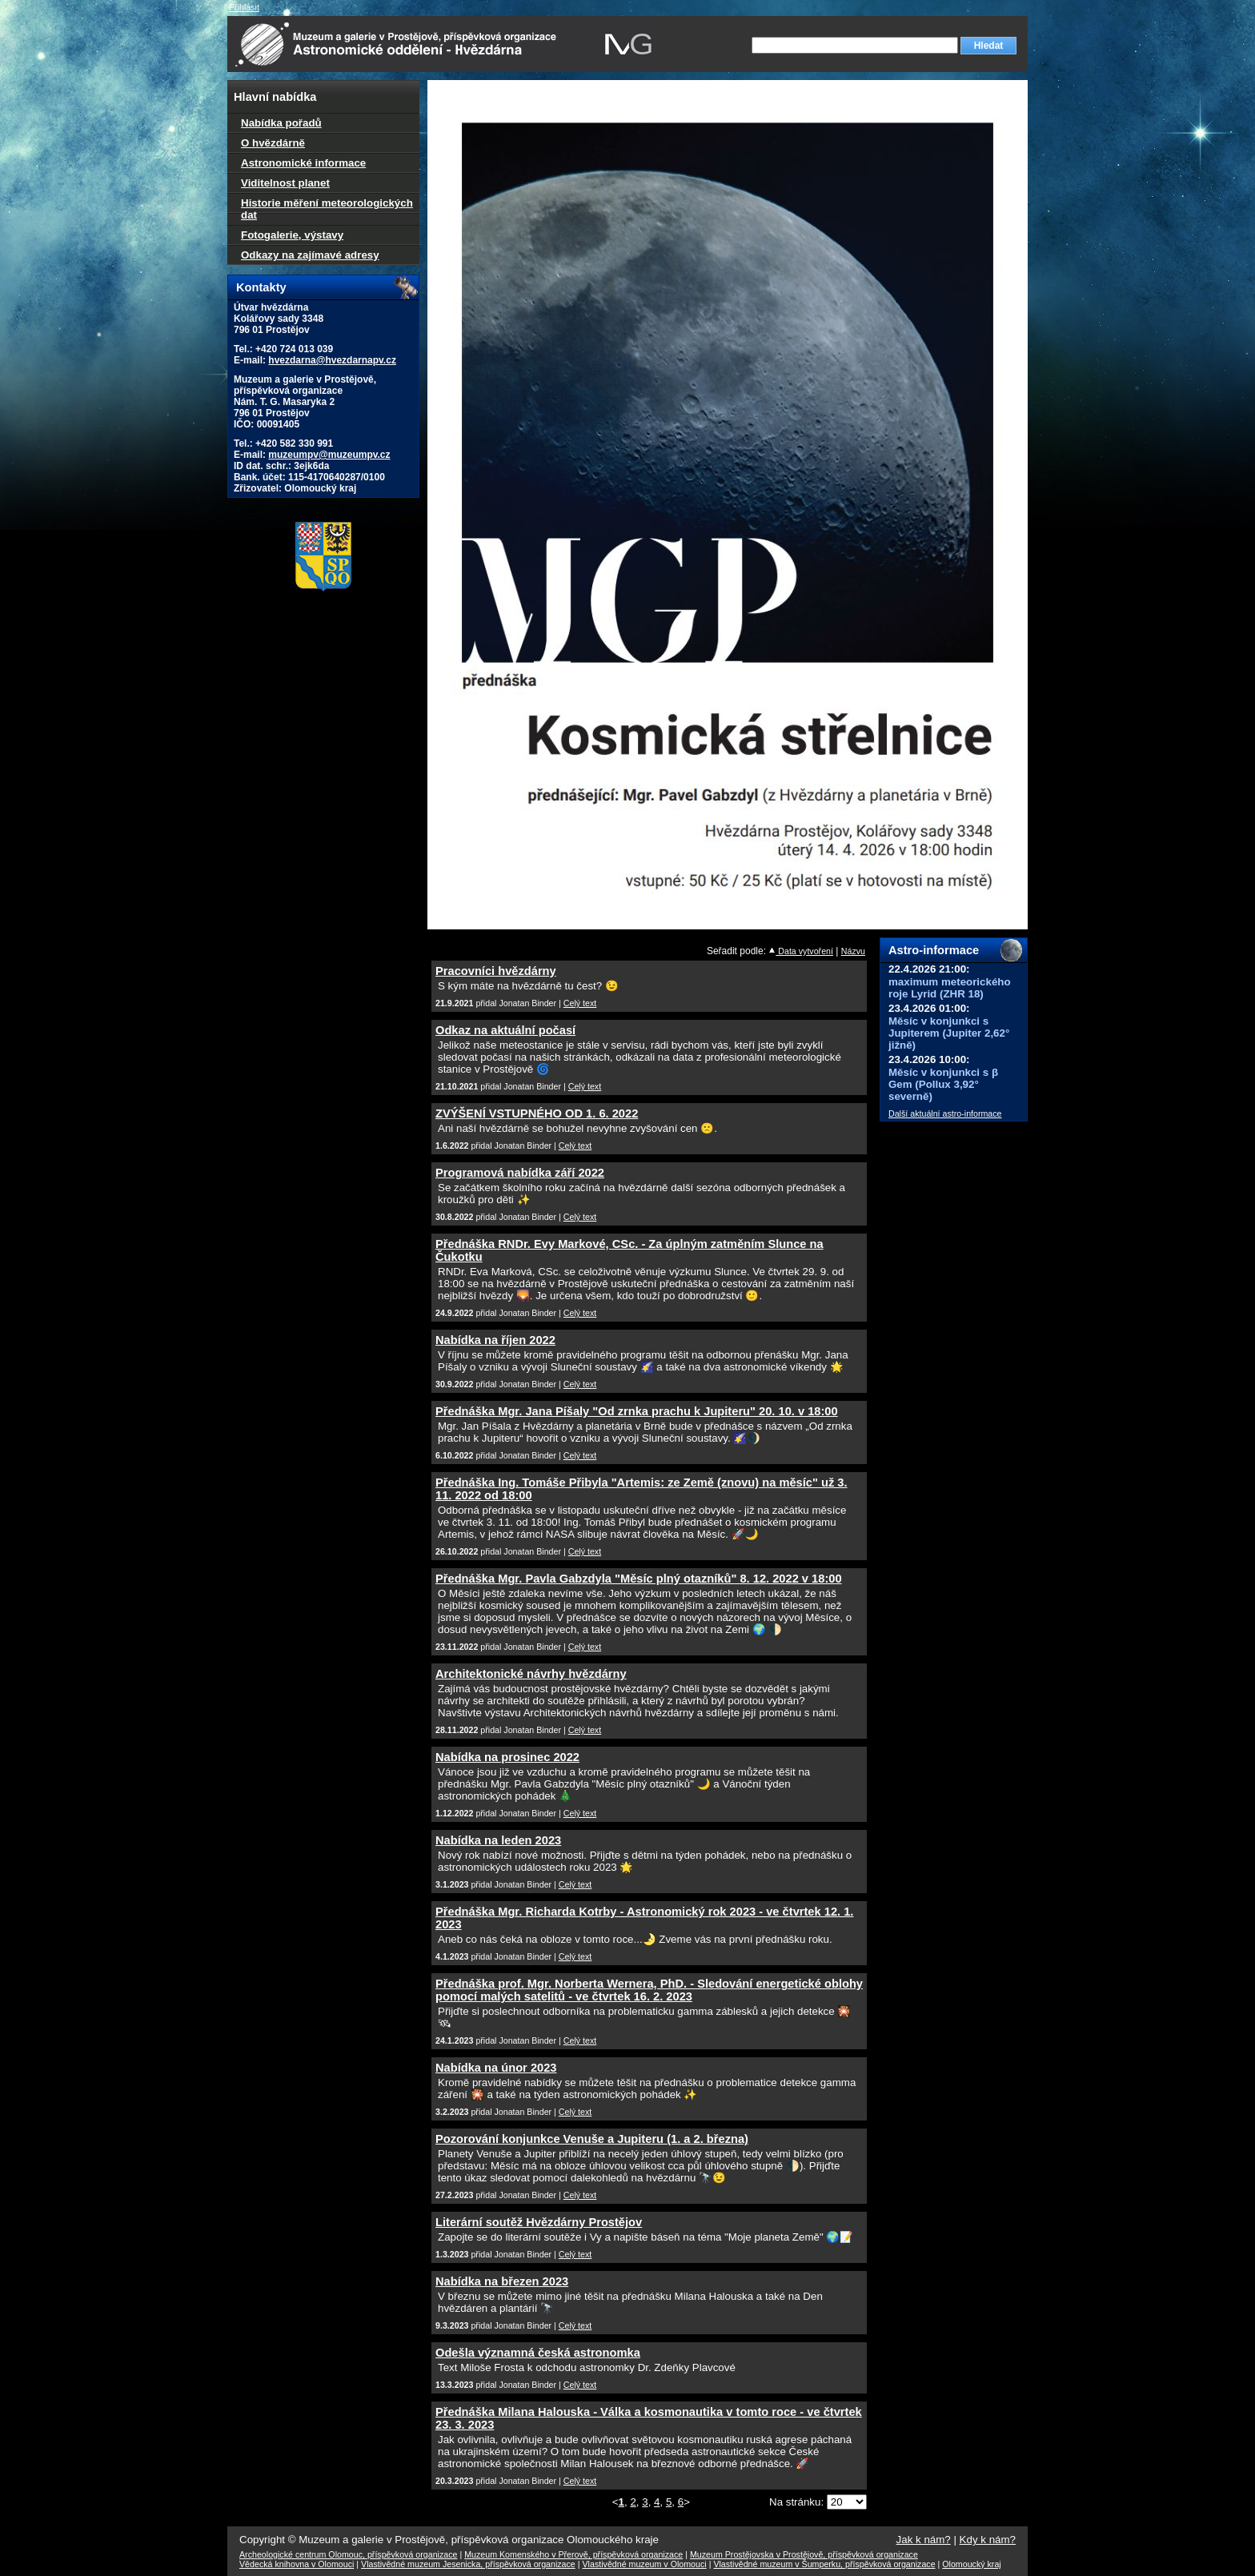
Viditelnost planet (285, 183)
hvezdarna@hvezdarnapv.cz (332, 360)
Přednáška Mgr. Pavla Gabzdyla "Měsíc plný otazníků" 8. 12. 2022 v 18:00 (638, 1578)
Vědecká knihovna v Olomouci (296, 2564)
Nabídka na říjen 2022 (495, 1340)
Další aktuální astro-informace (945, 1113)
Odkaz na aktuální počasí (505, 1030)
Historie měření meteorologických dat (327, 209)
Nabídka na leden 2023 (498, 1840)
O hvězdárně (273, 143)
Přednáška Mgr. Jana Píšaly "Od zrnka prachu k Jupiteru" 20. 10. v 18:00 (636, 1411)
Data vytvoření (800, 951)
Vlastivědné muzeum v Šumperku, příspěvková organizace (824, 2564)
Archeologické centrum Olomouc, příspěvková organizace (348, 2554)
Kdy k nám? (988, 2540)
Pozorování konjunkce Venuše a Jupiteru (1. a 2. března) (591, 2139)
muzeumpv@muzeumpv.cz (329, 454)
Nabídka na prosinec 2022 (507, 1757)
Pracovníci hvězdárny (495, 971)
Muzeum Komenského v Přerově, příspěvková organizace (573, 2554)
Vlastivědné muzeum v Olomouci (645, 2564)
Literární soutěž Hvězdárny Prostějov (538, 2222)
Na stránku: (798, 2502)
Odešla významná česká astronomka (537, 2352)
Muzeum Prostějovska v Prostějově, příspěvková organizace (804, 2554)
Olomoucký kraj (971, 2564)
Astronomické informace (303, 163)
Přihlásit (244, 7)
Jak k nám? (923, 2540)
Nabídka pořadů (281, 123)
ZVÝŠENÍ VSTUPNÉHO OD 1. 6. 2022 (536, 1113)
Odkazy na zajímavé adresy (310, 255)
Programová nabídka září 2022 (519, 1172)
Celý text (579, 1003)
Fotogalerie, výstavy (292, 235)
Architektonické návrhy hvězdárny (531, 1673)
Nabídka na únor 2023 (496, 2067)
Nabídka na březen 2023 (501, 2281)
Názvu (853, 951)
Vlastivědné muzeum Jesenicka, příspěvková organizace (468, 2564)
